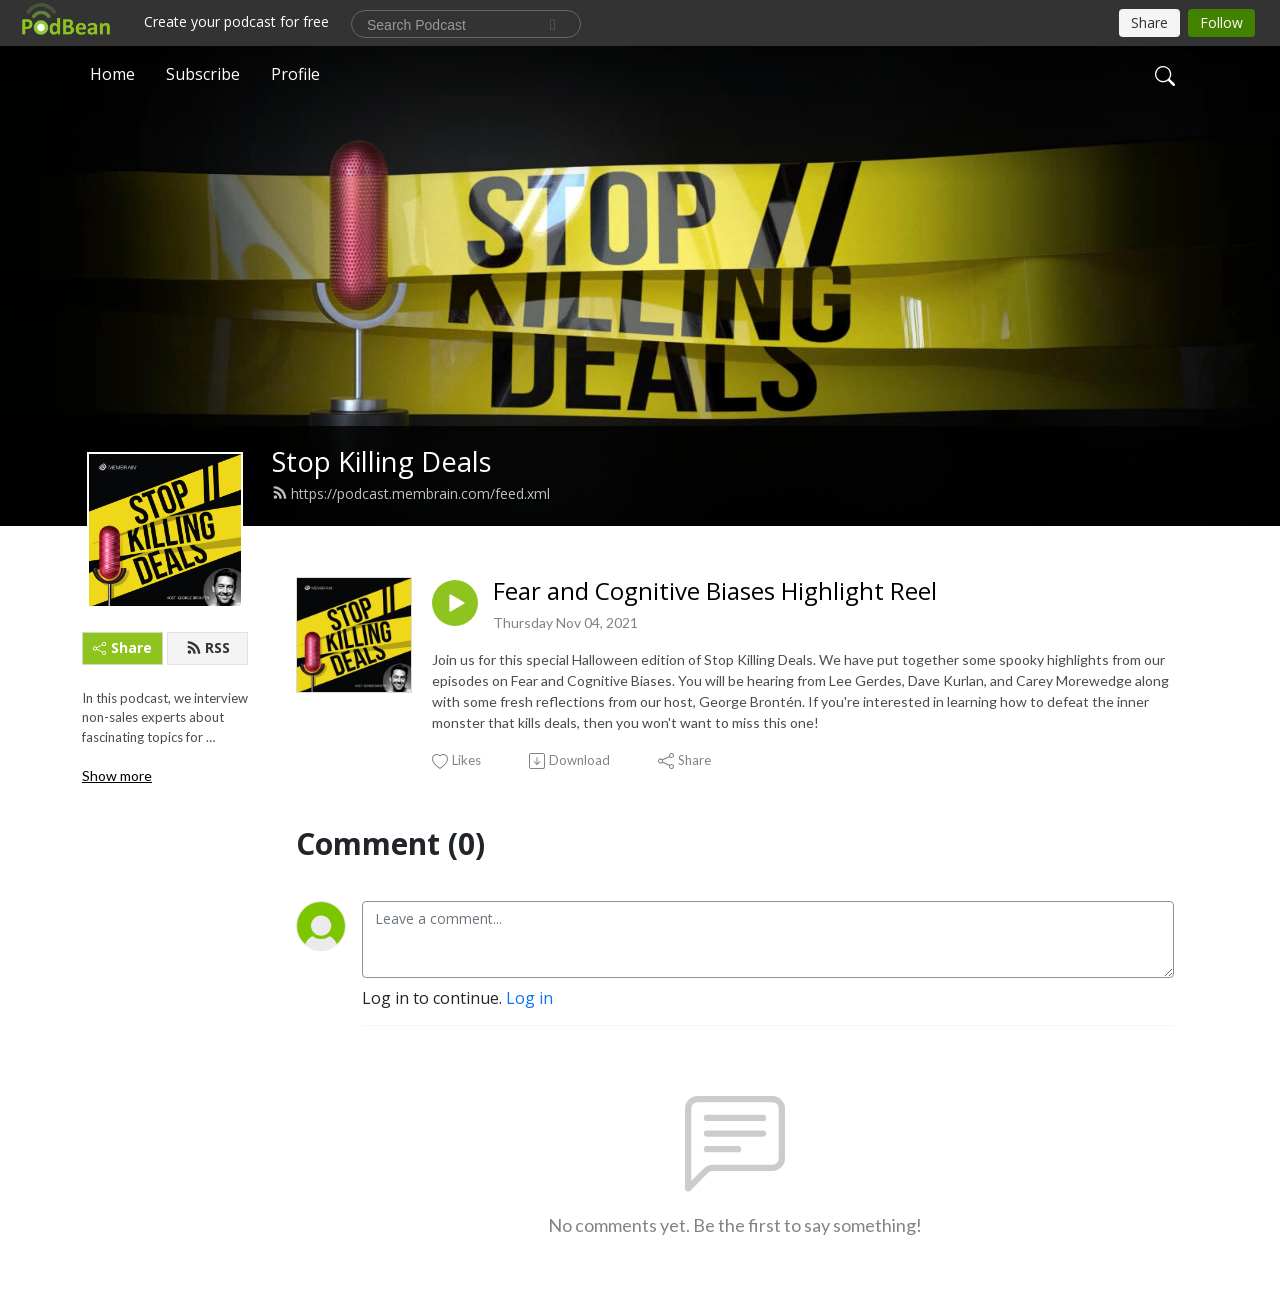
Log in (529, 998)
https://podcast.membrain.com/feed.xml (411, 493)
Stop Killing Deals (382, 461)
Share (122, 647)
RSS (208, 647)
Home (112, 74)
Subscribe (203, 74)
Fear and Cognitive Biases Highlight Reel (715, 591)
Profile (295, 74)
